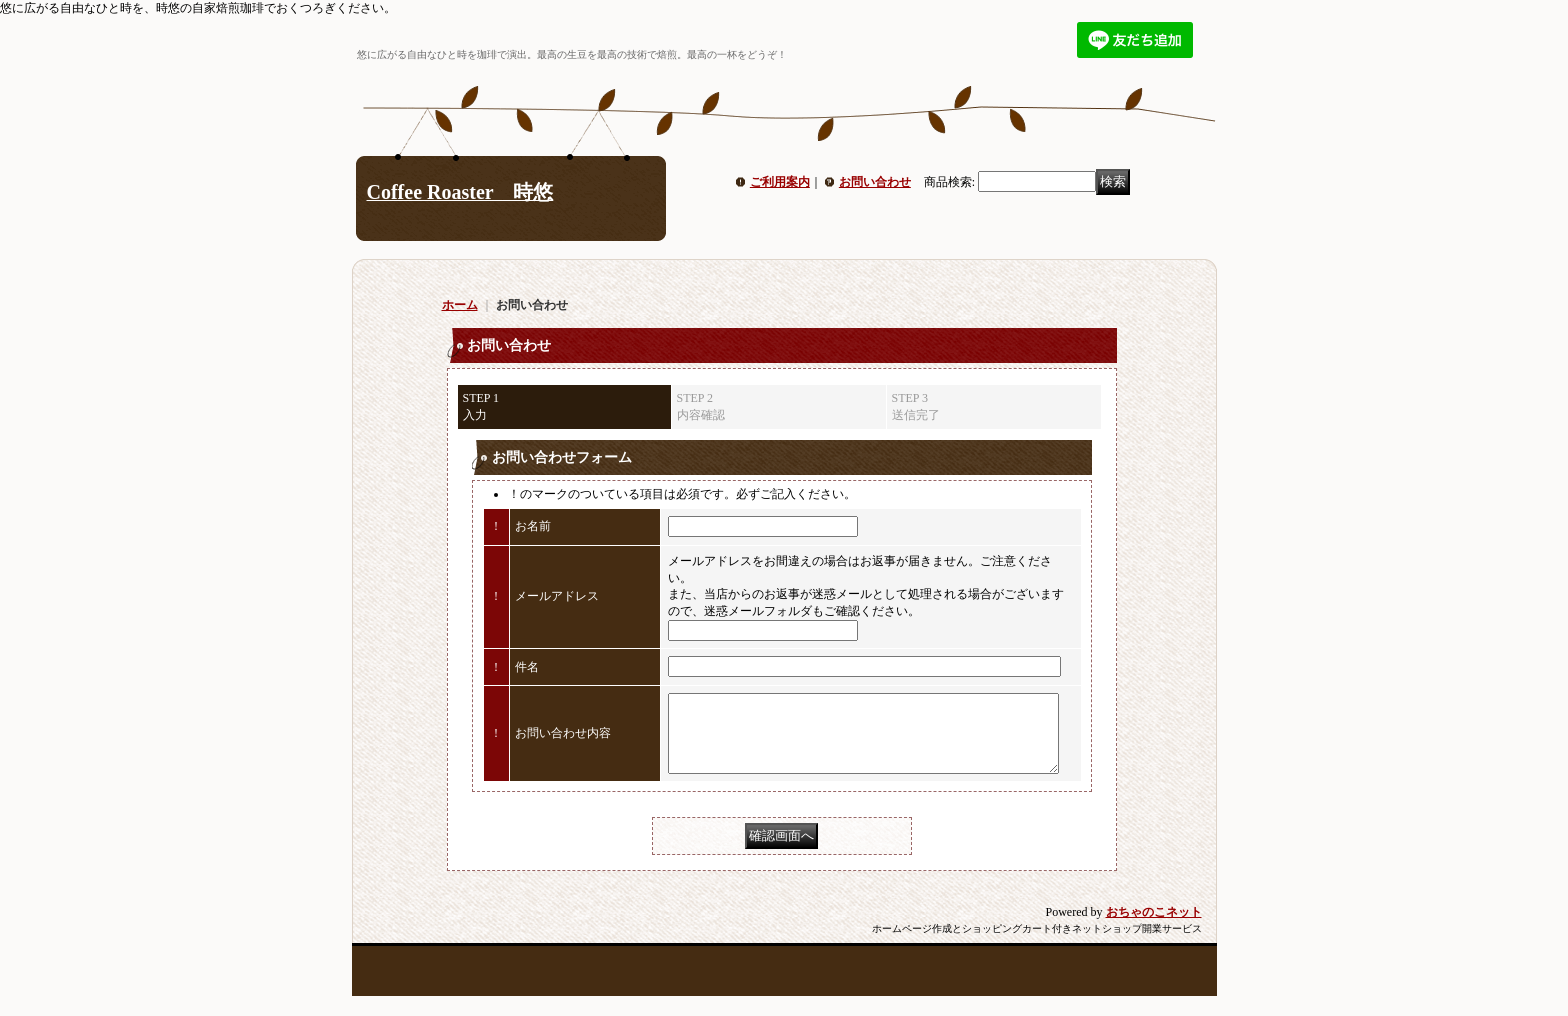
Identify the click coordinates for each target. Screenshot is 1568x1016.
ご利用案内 (780, 182)
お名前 (533, 526)
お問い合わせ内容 (563, 741)
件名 (527, 667)
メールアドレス (557, 596)
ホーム (460, 305)
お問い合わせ (875, 182)
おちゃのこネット (1154, 927)
